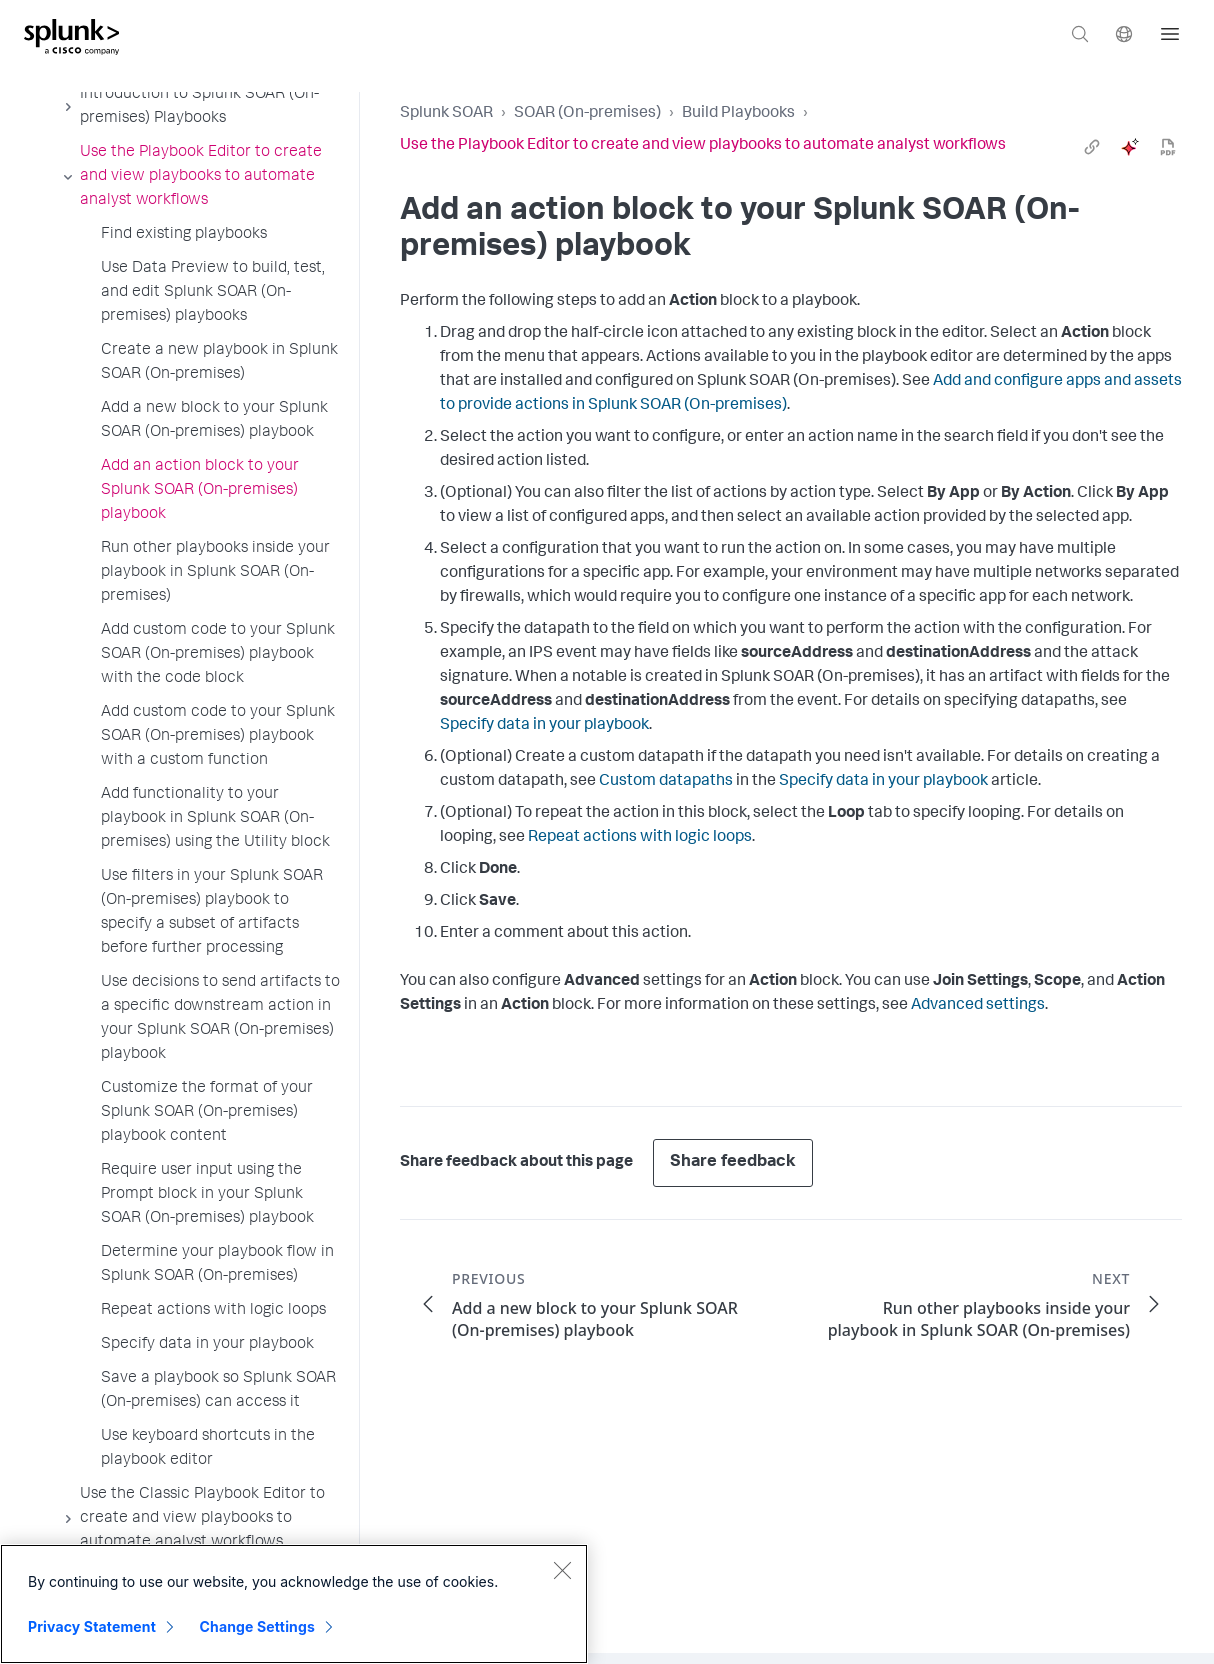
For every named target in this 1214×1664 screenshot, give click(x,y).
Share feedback (733, 1162)
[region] (294, 1604)
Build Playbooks (738, 114)
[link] (1092, 147)
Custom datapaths (666, 782)
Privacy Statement (92, 1626)
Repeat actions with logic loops (640, 838)
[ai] (1130, 147)
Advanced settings (978, 1006)
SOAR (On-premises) (587, 114)
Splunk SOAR (446, 114)
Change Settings (257, 1626)
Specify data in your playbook (544, 726)
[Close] (562, 1570)
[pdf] (1168, 147)
